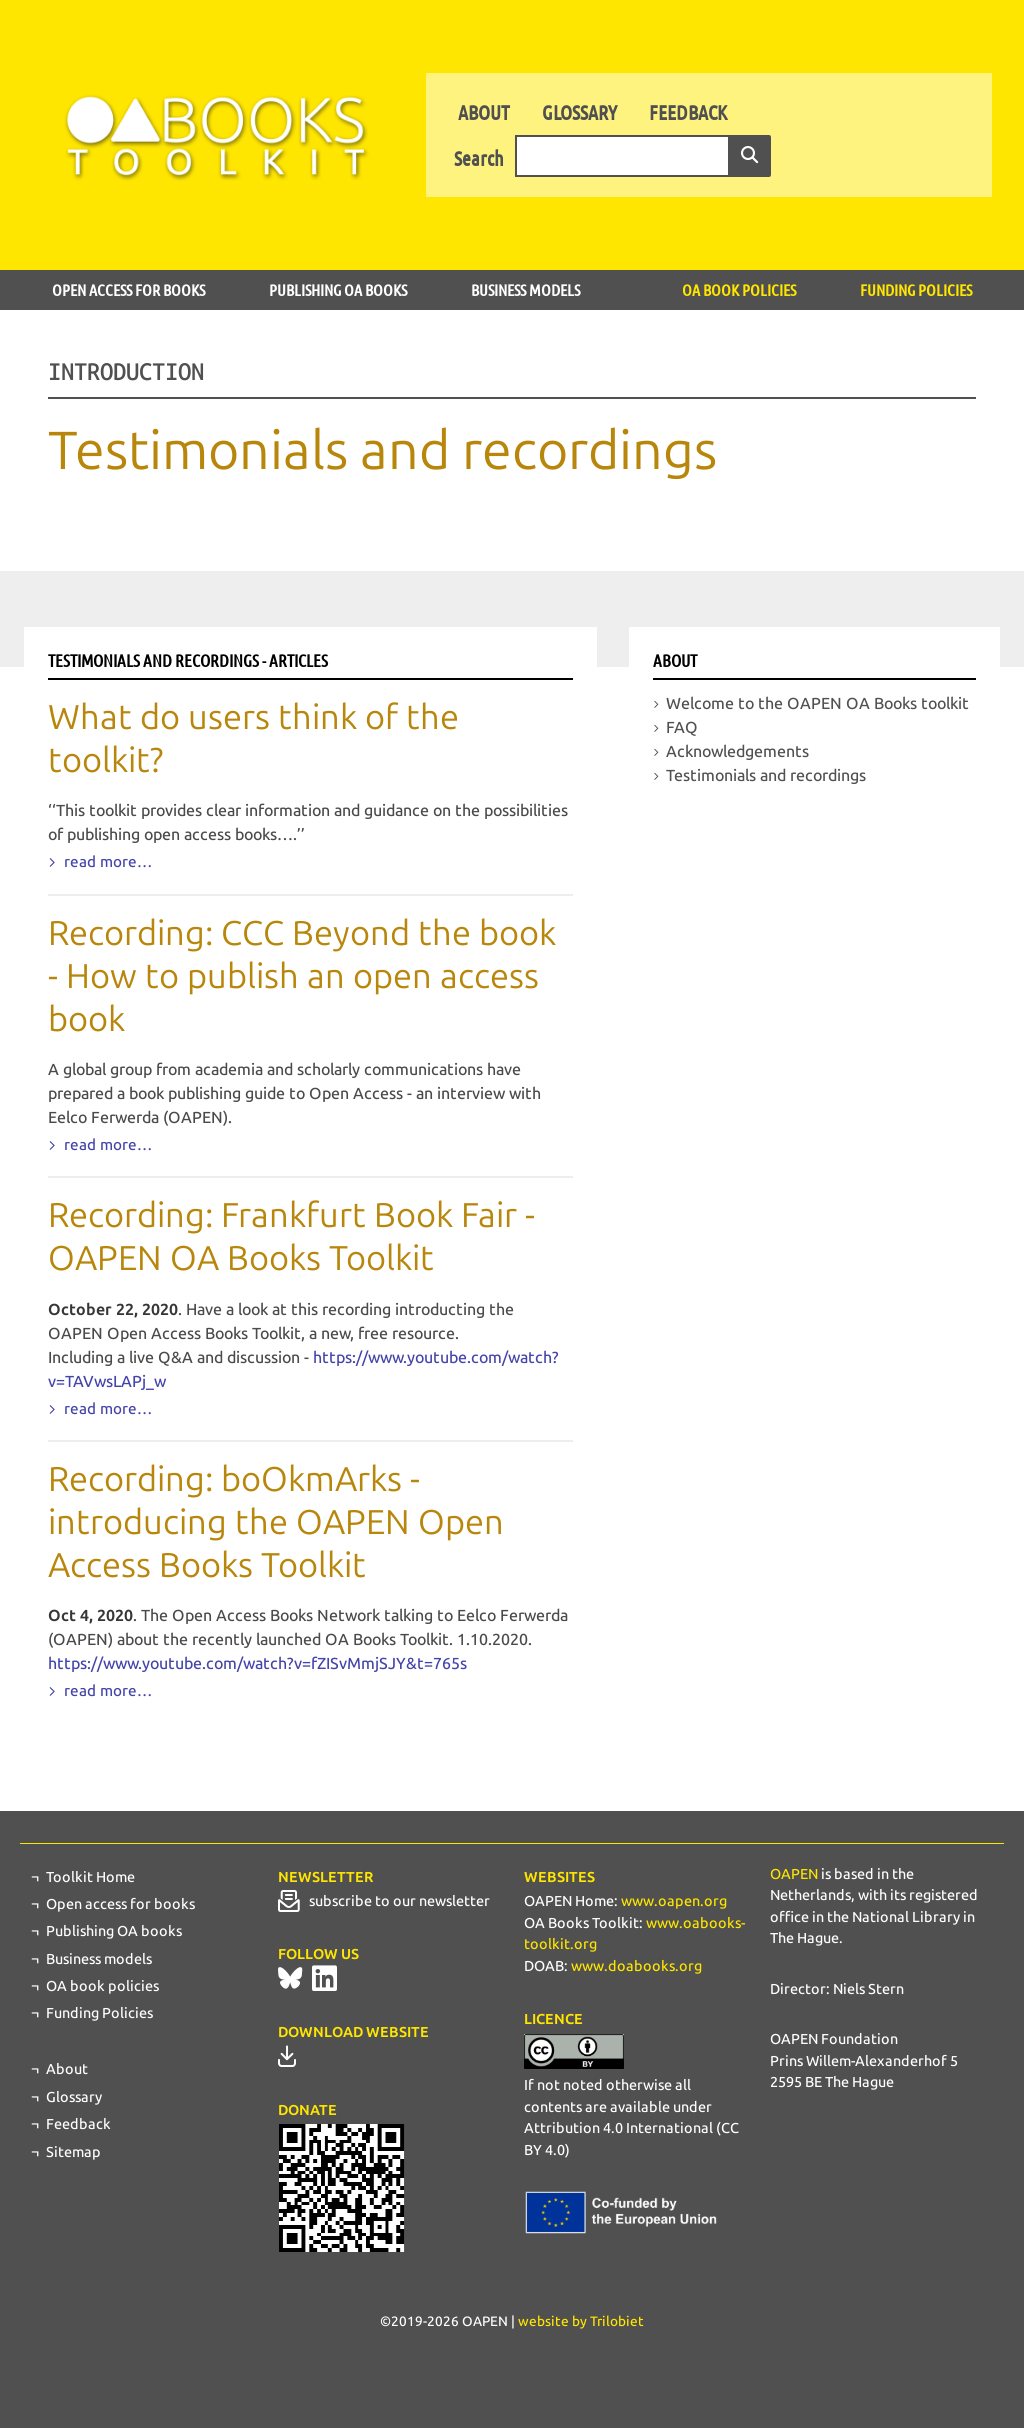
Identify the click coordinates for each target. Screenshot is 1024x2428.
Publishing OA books (338, 289)
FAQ (682, 727)
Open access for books (128, 289)
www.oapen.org (674, 1901)
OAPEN (794, 1874)
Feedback (688, 112)
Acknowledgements (737, 751)
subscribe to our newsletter (384, 1901)
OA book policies (739, 289)
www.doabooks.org (636, 1966)
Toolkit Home (90, 1877)
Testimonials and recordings (766, 775)
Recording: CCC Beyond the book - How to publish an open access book (302, 976)
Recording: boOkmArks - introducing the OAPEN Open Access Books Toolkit (276, 1522)
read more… (106, 862)
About (484, 112)
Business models (525, 289)
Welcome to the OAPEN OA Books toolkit (817, 703)
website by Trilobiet (581, 2321)
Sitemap (73, 2152)
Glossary (579, 112)
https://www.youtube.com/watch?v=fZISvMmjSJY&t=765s (257, 1663)
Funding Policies (916, 289)
